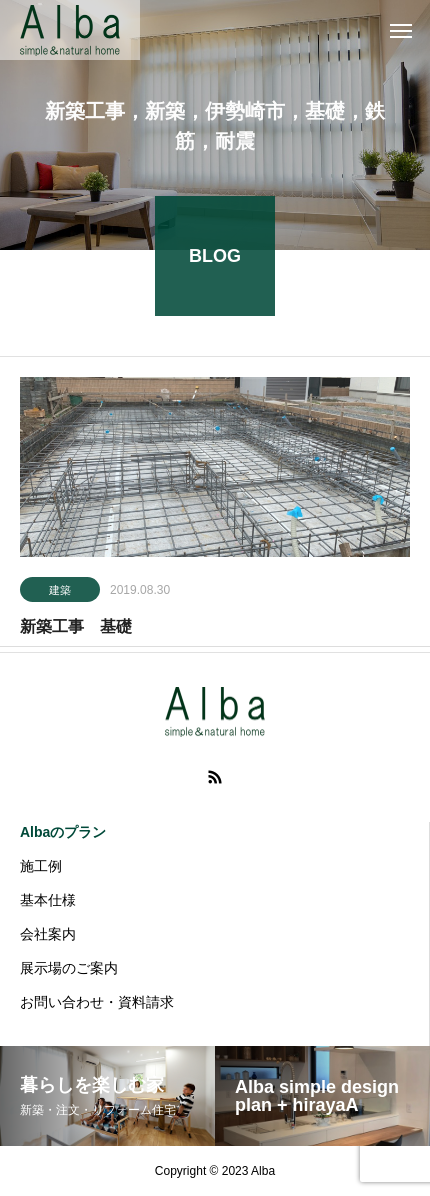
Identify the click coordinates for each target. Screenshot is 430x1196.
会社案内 (48, 934)
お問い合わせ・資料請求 (97, 1002)
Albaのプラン (63, 832)
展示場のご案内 (69, 968)
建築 (60, 592)
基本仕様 (48, 900)
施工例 (41, 866)
